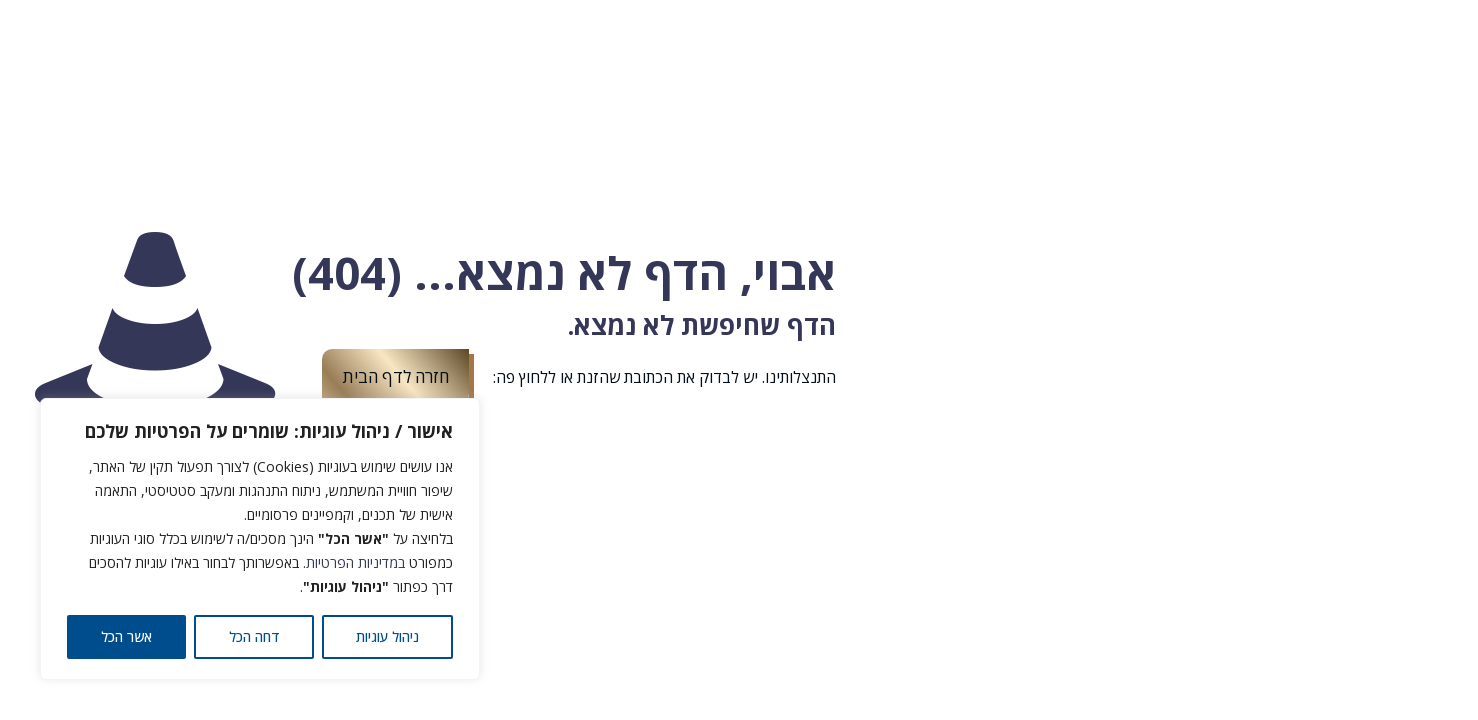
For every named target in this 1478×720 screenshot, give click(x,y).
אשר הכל (126, 636)
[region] (260, 539)
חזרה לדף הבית (395, 376)
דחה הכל (254, 636)
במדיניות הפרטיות (355, 562)
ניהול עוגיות (387, 636)
